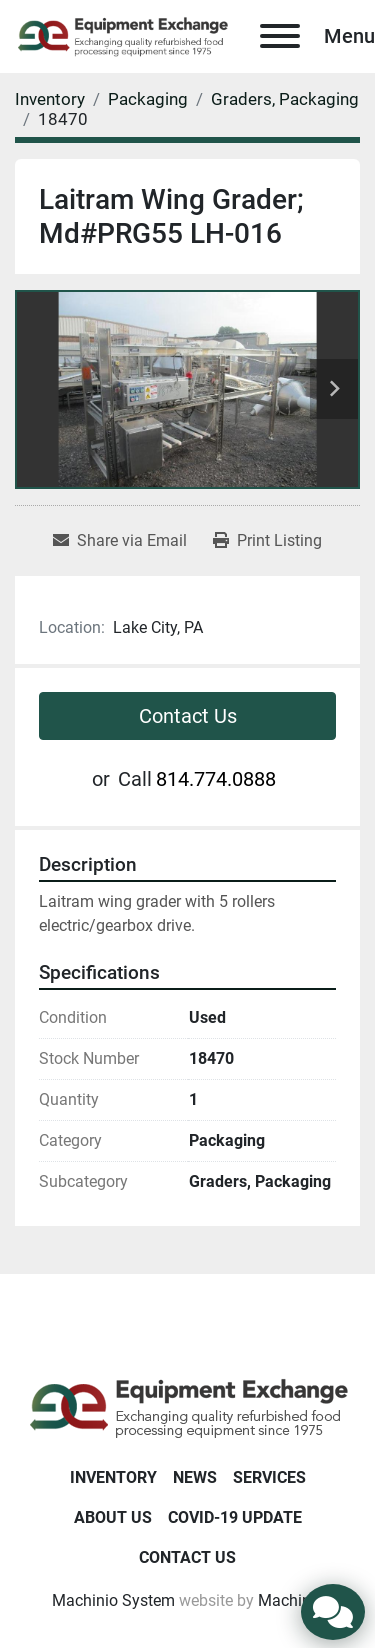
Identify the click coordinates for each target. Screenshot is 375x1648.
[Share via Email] (120, 541)
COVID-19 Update (235, 1517)
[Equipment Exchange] (187, 1407)
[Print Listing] (267, 541)
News (195, 1477)
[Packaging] (148, 99)
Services (269, 1477)
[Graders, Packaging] (285, 99)
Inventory (113, 1477)
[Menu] (280, 36)
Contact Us (188, 716)
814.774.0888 (216, 779)
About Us (113, 1517)
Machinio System (113, 1600)
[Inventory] (50, 99)
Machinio (291, 1600)
